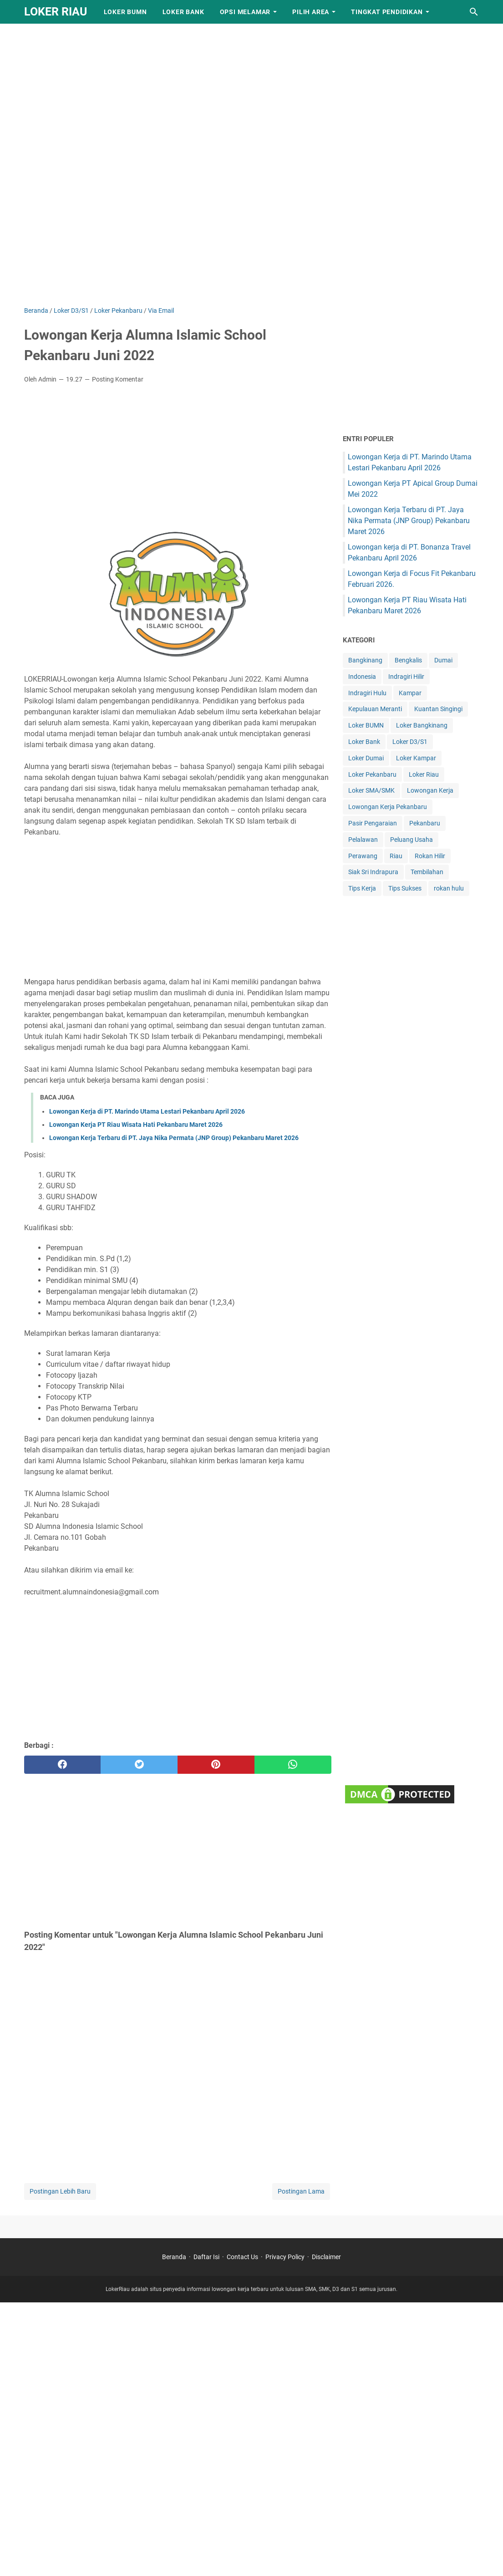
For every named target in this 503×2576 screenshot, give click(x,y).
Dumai (443, 660)
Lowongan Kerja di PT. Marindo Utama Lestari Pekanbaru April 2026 (147, 1111)
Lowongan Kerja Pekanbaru (387, 806)
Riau (396, 856)
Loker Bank (183, 11)
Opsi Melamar (245, 11)
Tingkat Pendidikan (386, 11)
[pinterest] (216, 1765)
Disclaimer (326, 2256)
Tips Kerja (362, 888)
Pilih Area (310, 11)
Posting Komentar (117, 379)
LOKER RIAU (55, 11)
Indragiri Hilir (406, 676)
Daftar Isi (206, 2256)
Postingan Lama (301, 2191)
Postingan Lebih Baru (60, 2191)
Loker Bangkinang (421, 725)
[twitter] (139, 1765)
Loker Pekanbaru (372, 774)
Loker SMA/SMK (371, 790)
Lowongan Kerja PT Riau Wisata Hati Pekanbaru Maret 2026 (136, 1124)
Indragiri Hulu (367, 693)
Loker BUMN (125, 11)
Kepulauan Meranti (375, 709)
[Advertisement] (251, 63)
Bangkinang (365, 660)
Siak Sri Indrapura (373, 872)
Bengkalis (408, 660)
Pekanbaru (424, 823)
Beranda (174, 2256)
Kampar (410, 693)
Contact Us (242, 2256)
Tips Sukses (405, 888)
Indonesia (362, 676)
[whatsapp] (292, 1765)
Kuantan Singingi (438, 709)
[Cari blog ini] (473, 11)
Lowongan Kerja (430, 790)
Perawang (362, 856)
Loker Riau (424, 774)
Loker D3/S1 (409, 741)
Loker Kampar (416, 758)
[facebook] (62, 1765)
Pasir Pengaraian (372, 823)
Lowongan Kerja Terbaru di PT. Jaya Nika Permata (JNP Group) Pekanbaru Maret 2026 (174, 1137)
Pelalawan (363, 839)
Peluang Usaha (411, 839)
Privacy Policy (285, 2256)
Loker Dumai (366, 758)
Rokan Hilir (430, 856)
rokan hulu (449, 888)
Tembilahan (427, 872)
